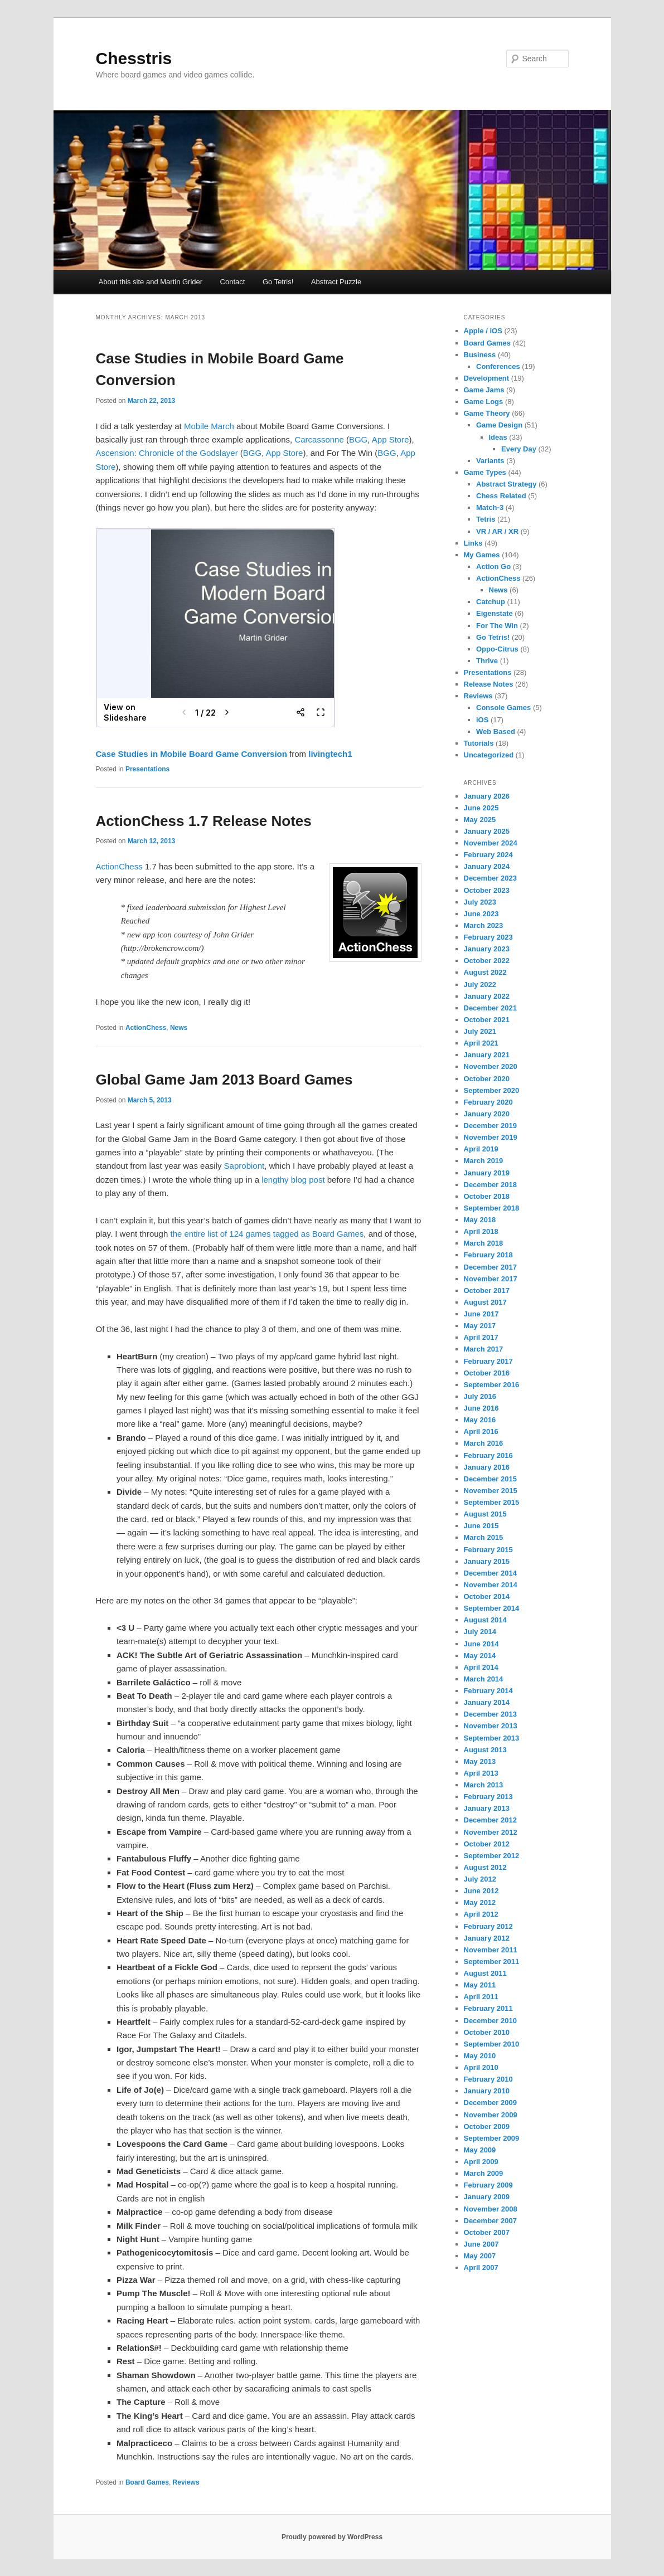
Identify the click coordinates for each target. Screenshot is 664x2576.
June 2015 (481, 1526)
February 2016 (488, 1455)
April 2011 (481, 1996)
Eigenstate (494, 613)
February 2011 (488, 2008)
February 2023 (488, 937)
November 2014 (490, 1585)
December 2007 (490, 2221)
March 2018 (483, 1243)
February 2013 (488, 1796)
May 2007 (480, 2256)
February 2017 (488, 1361)
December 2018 (490, 1184)
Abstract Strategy (506, 484)
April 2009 (481, 2161)
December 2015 (490, 1479)
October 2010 (487, 2032)
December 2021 (490, 1008)
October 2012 (487, 1844)
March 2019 (483, 1160)
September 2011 (492, 1961)
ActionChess (119, 866)
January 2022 (487, 996)
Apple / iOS (483, 331)
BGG (358, 439)
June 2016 (481, 1408)
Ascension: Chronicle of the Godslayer (167, 453)
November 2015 (490, 1490)
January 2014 (487, 1702)
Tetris (485, 519)
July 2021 (480, 1031)
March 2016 (483, 1443)
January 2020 (487, 1114)
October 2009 (487, 2126)
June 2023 (481, 914)
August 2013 (485, 1750)
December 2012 (490, 1820)
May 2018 (480, 1220)
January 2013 (487, 1808)
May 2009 (480, 2150)
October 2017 (487, 1290)
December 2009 (490, 2102)
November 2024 (490, 843)
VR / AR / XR (497, 531)
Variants (490, 460)
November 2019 (490, 1137)
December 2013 (490, 1714)
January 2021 (487, 1055)
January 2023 (487, 949)
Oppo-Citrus (497, 649)
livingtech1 (330, 754)
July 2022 (480, 984)
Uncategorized (489, 755)
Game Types (485, 472)
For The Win (497, 625)
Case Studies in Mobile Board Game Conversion (191, 754)
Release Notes (488, 684)
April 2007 (481, 2267)
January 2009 (487, 2197)
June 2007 (481, 2244)
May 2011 (480, 1985)
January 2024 (487, 866)
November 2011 (490, 1950)
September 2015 (492, 1502)
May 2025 (480, 819)
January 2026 (487, 796)
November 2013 (490, 1726)
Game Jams (484, 390)
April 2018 (481, 1231)
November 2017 (490, 1279)
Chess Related (501, 496)
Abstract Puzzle (336, 282)
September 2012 (492, 1855)
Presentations (147, 769)
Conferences (498, 366)
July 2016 (480, 1396)
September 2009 (492, 2138)
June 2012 (481, 1891)
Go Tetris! (278, 282)
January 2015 (487, 1561)
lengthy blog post (292, 1179)
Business (480, 355)
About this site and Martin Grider (150, 282)
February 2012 (488, 1926)
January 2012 (487, 1938)
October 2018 (487, 1196)
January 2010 (487, 2091)
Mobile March (209, 426)
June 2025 (481, 808)
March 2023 (483, 925)
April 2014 (481, 1667)
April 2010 (481, 2067)
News (178, 1028)
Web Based (495, 731)
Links (473, 543)
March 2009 (483, 2173)
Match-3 (489, 507)
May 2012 (480, 1902)
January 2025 (487, 831)
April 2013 (481, 1773)
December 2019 (490, 1125)
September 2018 (492, 1208)
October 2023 (487, 890)
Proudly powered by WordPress (332, 2537)
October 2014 (487, 1596)
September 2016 (492, 1385)
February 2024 (488, 854)
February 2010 (488, 2079)
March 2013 (483, 1785)
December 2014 (490, 1573)
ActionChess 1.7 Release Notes (204, 821)
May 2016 (480, 1420)
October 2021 (487, 1019)
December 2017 (490, 1267)
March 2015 (483, 1537)
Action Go (493, 566)
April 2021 (481, 1043)
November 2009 (490, 2115)
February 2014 (488, 1690)
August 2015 (485, 1514)
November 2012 (490, 1832)
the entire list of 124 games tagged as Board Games (266, 1233)
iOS (482, 720)
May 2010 (480, 2056)
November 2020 (490, 1066)
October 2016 (487, 1373)
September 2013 (492, 1738)
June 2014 (481, 1644)
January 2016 (487, 1467)
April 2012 (481, 1914)
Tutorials (479, 743)
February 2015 (488, 1549)
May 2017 (480, 1325)
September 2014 (492, 1608)
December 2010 (490, 2020)
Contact (232, 282)
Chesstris (134, 58)
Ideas (498, 437)
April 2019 (481, 1149)
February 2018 (488, 1255)
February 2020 (488, 1102)
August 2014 (485, 1620)
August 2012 (485, 1867)
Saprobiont (244, 1165)
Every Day (518, 449)
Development (487, 378)
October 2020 (487, 1079)
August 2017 (485, 1302)
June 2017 (481, 1314)
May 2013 (480, 1761)
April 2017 (481, 1337)
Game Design (499, 425)
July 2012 (480, 1879)
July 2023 (480, 902)
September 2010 (492, 2044)
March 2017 (483, 1349)
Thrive (487, 661)
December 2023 (490, 878)
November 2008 (490, 2209)
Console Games (503, 707)
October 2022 (487, 960)
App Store (390, 439)
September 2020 (492, 1090)
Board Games (147, 2482)
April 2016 (481, 1431)
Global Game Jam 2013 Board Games (224, 1079)
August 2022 (485, 972)
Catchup (490, 601)
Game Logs (483, 401)
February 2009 (488, 2185)
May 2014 (480, 1655)
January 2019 (487, 1173)
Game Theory (487, 413)
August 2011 (485, 1973)
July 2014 (480, 1631)
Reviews (186, 2482)
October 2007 (487, 2232)
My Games (482, 555)
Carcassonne (318, 439)
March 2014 (483, 1679)
